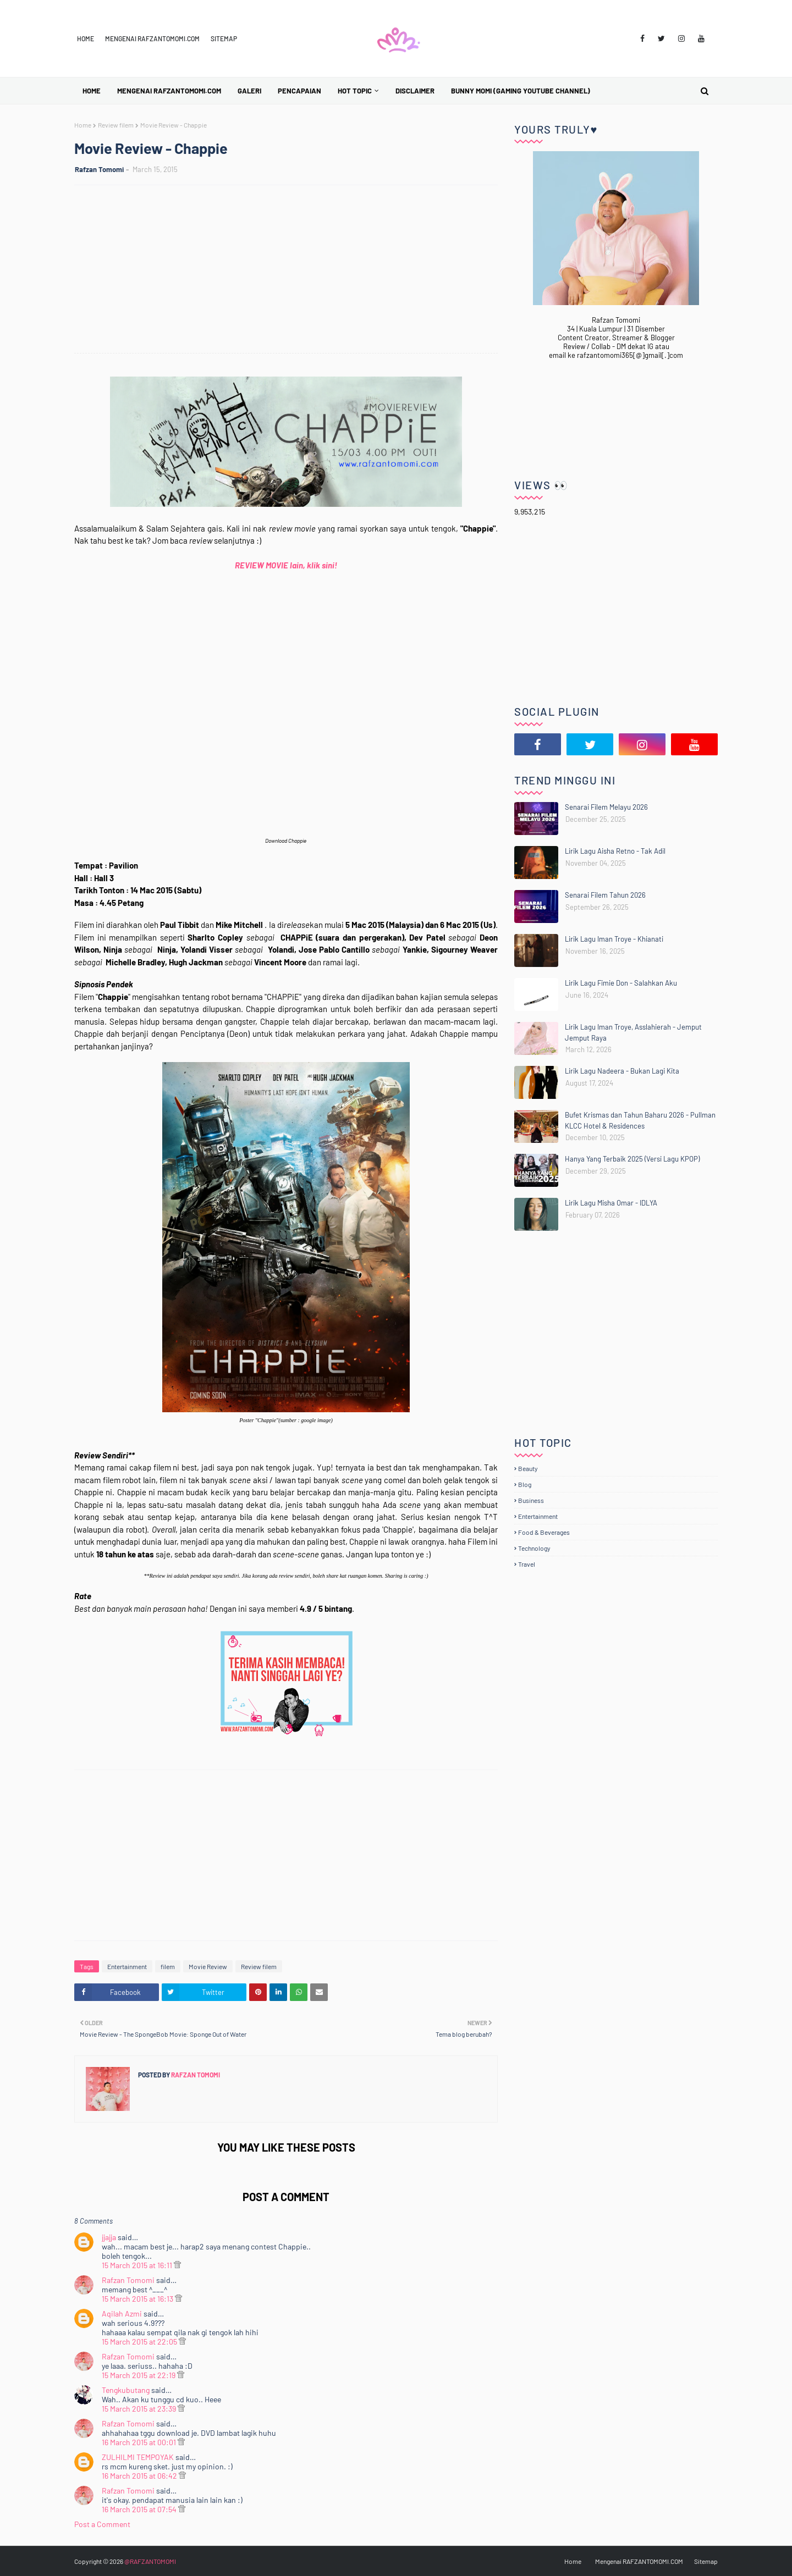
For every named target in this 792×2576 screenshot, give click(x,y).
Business (531, 1500)
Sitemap (224, 38)
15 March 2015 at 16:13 (138, 2298)
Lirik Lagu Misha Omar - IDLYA (611, 1202)
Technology (534, 1548)
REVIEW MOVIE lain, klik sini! (286, 565)
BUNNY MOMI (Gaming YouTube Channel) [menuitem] (520, 90)
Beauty (528, 1468)
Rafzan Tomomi (99, 169)
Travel (526, 1564)
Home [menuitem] (91, 90)
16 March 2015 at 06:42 (140, 2475)
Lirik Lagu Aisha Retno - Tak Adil (615, 851)
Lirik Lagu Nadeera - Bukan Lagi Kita (622, 1070)
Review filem (116, 125)
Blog (524, 1484)
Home (85, 38)
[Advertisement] (291, 270)
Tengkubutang (126, 2390)
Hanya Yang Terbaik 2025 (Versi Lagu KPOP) (632, 1158)
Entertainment (127, 1966)
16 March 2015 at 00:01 (140, 2442)
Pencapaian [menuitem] (299, 90)
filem (168, 1966)
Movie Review (208, 1966)
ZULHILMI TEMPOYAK (138, 2457)
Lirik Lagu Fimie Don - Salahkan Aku (621, 983)
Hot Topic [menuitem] (355, 90)
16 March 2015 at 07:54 (140, 2509)
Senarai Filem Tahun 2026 (605, 895)
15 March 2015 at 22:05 (140, 2341)
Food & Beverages (544, 1532)
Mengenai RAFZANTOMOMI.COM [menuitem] (169, 90)
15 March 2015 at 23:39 (140, 2408)
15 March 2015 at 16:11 (138, 2265)
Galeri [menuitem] (249, 90)
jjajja (109, 2237)
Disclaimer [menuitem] (415, 90)
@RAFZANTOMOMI (150, 2561)
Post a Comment (102, 2524)
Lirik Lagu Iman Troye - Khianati (614, 939)
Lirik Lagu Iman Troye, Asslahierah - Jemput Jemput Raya (633, 1032)
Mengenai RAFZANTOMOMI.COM (152, 38)
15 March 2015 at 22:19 (139, 2375)
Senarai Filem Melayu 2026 (606, 807)
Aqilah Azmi (122, 2313)
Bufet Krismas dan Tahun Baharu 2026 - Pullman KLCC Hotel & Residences (640, 1120)
